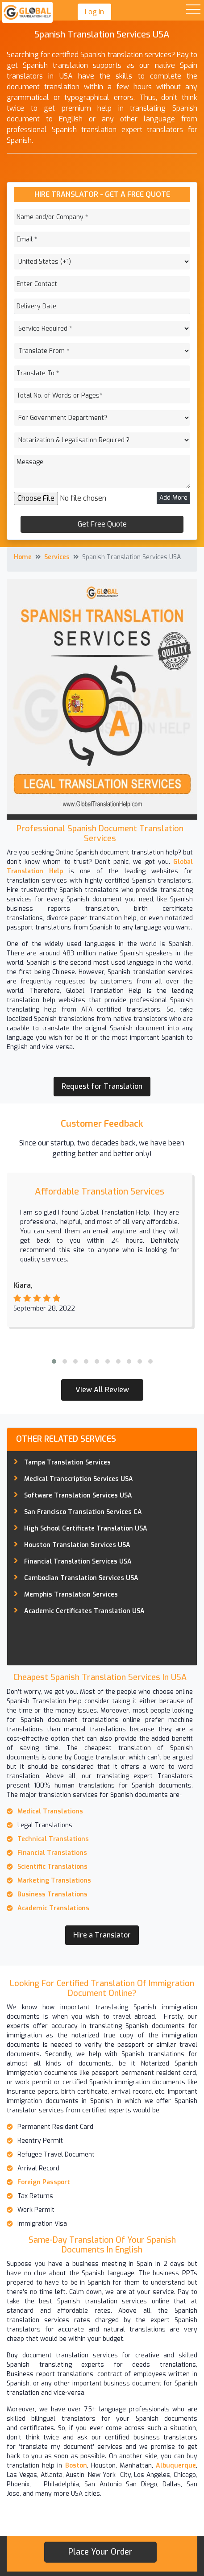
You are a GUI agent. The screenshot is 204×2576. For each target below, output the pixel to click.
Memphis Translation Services (71, 1594)
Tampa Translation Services (67, 1462)
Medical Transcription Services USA (78, 1479)
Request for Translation (102, 1086)
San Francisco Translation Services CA (83, 1512)
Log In (94, 12)
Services (57, 557)
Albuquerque (176, 2465)
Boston (76, 2465)
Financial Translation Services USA (78, 1561)
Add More (173, 498)
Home (23, 557)
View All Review (102, 1389)
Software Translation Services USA (78, 1495)
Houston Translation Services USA (77, 1545)
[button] (54, 1361)
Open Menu (193, 10)
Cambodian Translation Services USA (81, 1578)
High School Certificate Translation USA (85, 1528)
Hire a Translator (102, 1935)
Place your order (100, 2552)
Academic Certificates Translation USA (84, 1611)
